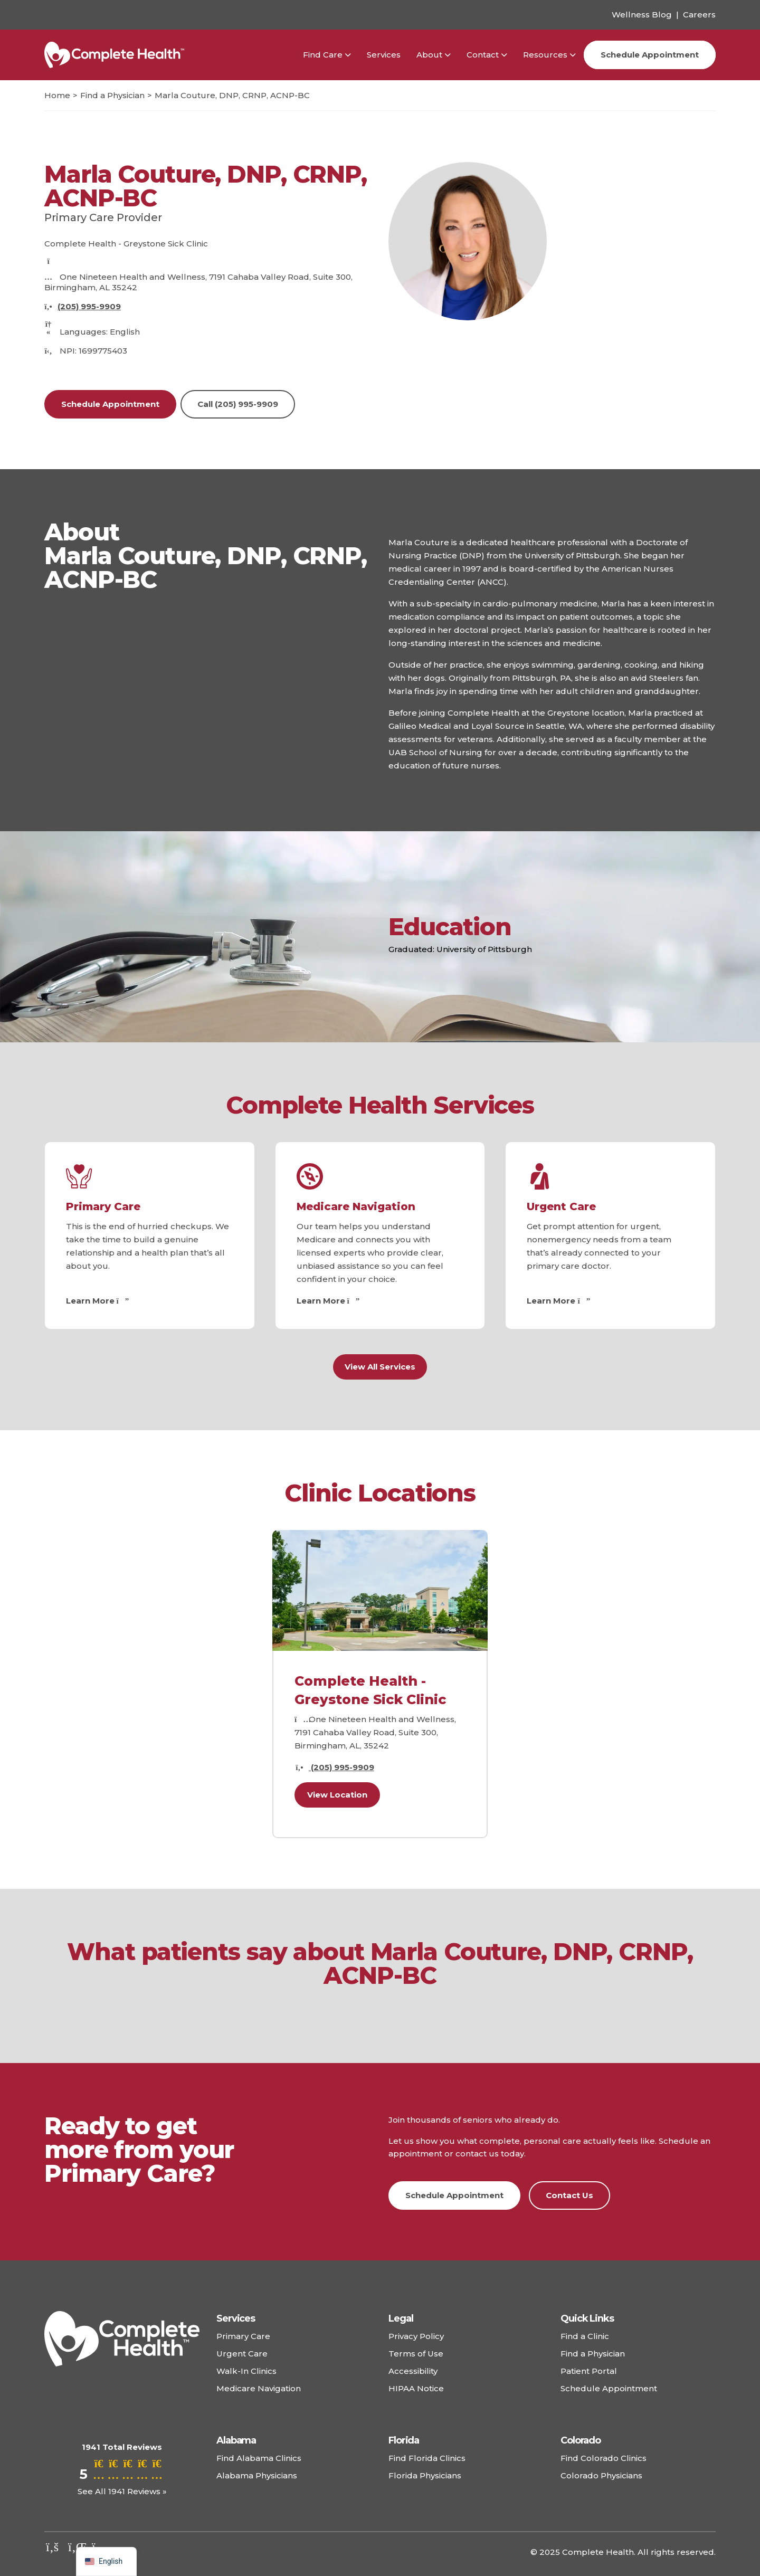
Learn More (96, 1301)
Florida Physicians (424, 2475)
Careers (699, 14)
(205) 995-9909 (89, 306)
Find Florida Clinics (427, 2458)
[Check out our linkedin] (76, 2546)
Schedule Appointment (650, 55)
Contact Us (569, 2195)
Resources (545, 55)
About (429, 55)
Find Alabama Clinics (258, 2458)
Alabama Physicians (256, 2475)
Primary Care (103, 1206)
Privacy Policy (416, 2336)
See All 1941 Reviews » (122, 2491)
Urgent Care (561, 1206)
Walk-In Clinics (246, 2371)
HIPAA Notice (416, 2388)
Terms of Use (415, 2354)
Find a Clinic (584, 2336)
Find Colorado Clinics (603, 2458)
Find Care (323, 55)
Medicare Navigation (356, 1206)
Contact (483, 55)
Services (384, 55)
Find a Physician (592, 2354)
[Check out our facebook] (52, 2546)
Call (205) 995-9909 (237, 404)
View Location (337, 1795)
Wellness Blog (642, 14)
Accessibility (413, 2371)
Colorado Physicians (601, 2475)
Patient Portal (588, 2371)
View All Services (380, 1367)
